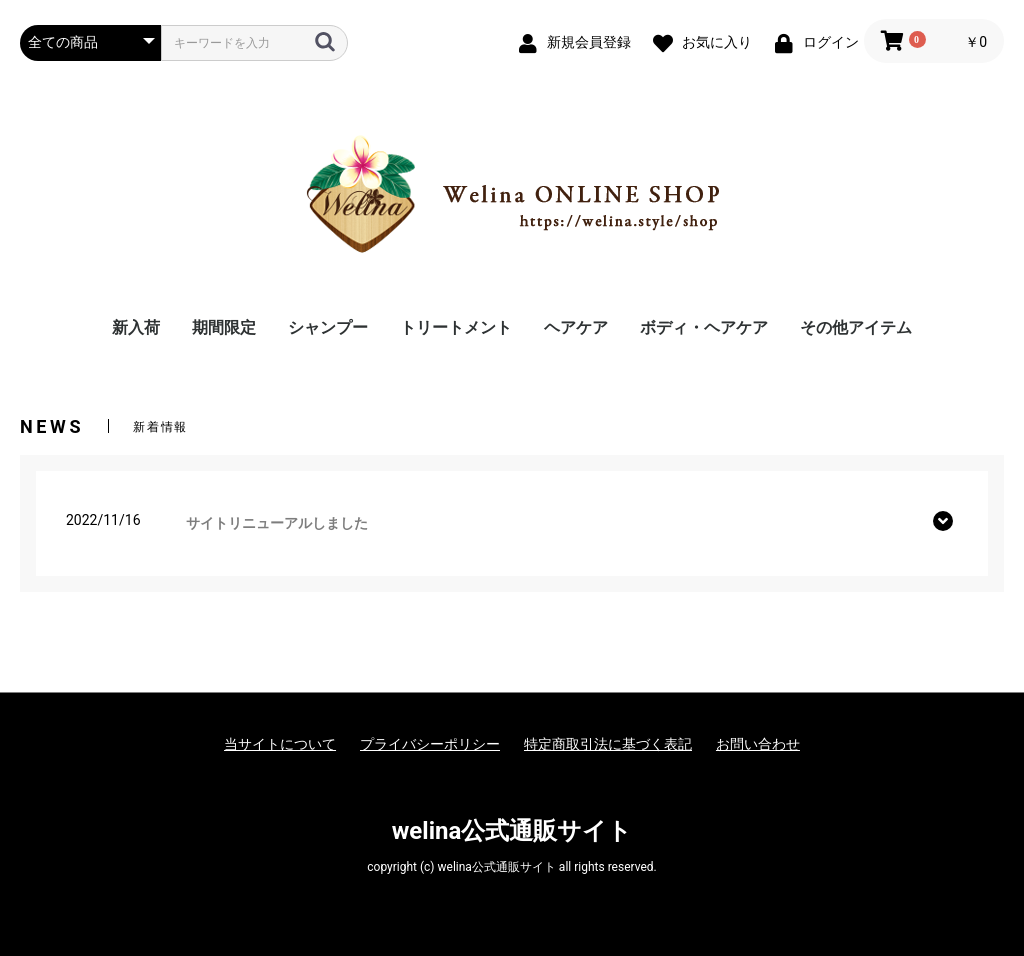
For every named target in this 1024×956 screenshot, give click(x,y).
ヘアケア (576, 327)
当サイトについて (280, 744)
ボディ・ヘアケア (704, 327)
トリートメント (456, 327)
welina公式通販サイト (512, 831)
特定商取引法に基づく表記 (608, 744)
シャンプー (328, 327)
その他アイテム (856, 327)
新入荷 (136, 327)
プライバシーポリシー (430, 744)
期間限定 (224, 327)
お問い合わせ (758, 744)
